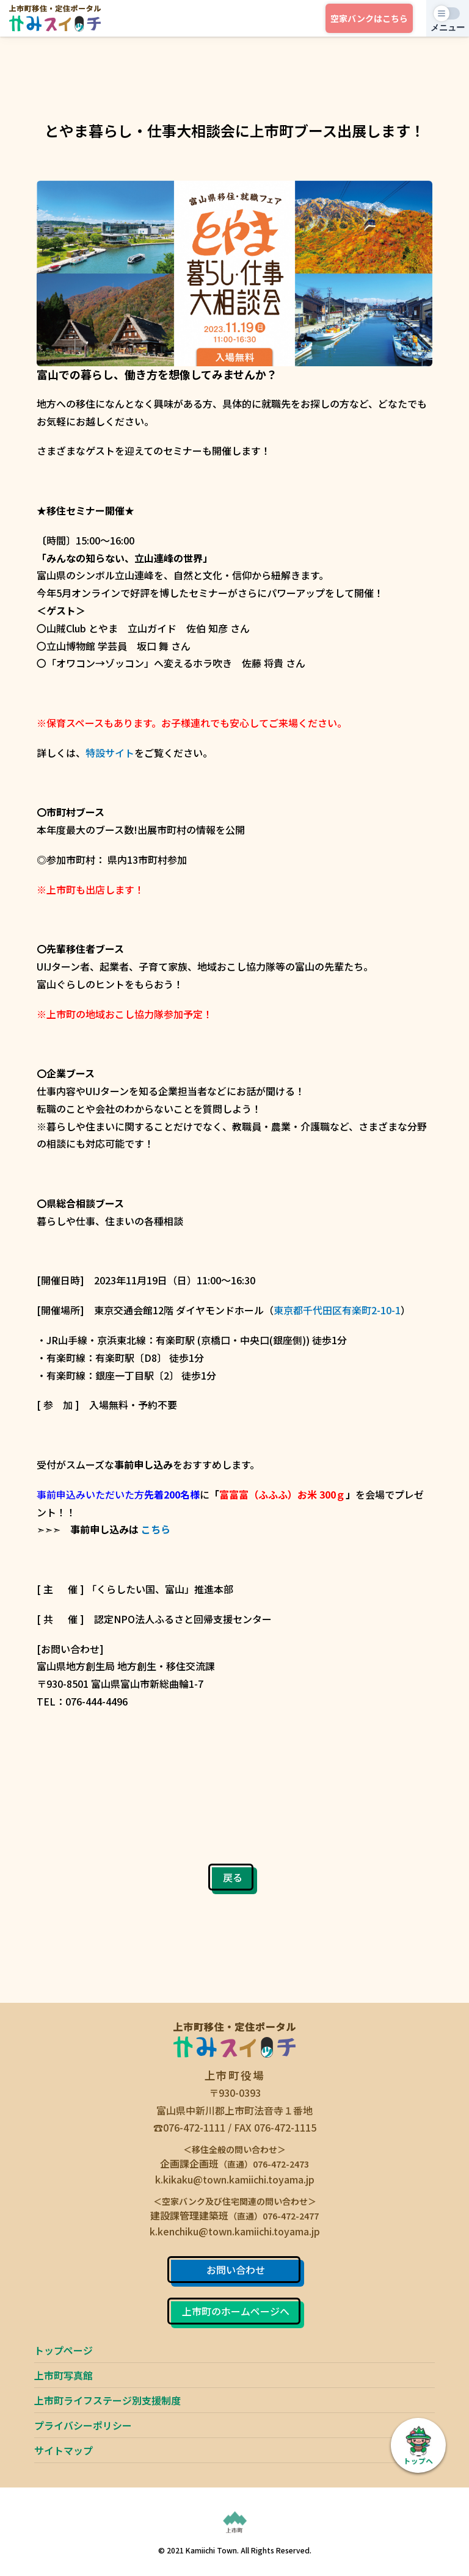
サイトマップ (63, 2450)
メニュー (448, 27)
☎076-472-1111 (189, 2127)
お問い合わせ (235, 2269)
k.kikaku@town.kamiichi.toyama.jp (234, 2179)
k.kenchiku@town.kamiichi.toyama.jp (235, 2231)
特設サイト (109, 752)
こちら (155, 1529)
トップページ (63, 2350)
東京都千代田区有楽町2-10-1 (337, 1310)
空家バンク (369, 18)
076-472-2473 (281, 2164)
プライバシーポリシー (83, 2425)
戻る (232, 1877)
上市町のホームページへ (235, 2311)
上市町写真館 (63, 2375)
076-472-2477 (291, 2216)
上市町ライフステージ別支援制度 (107, 2400)
